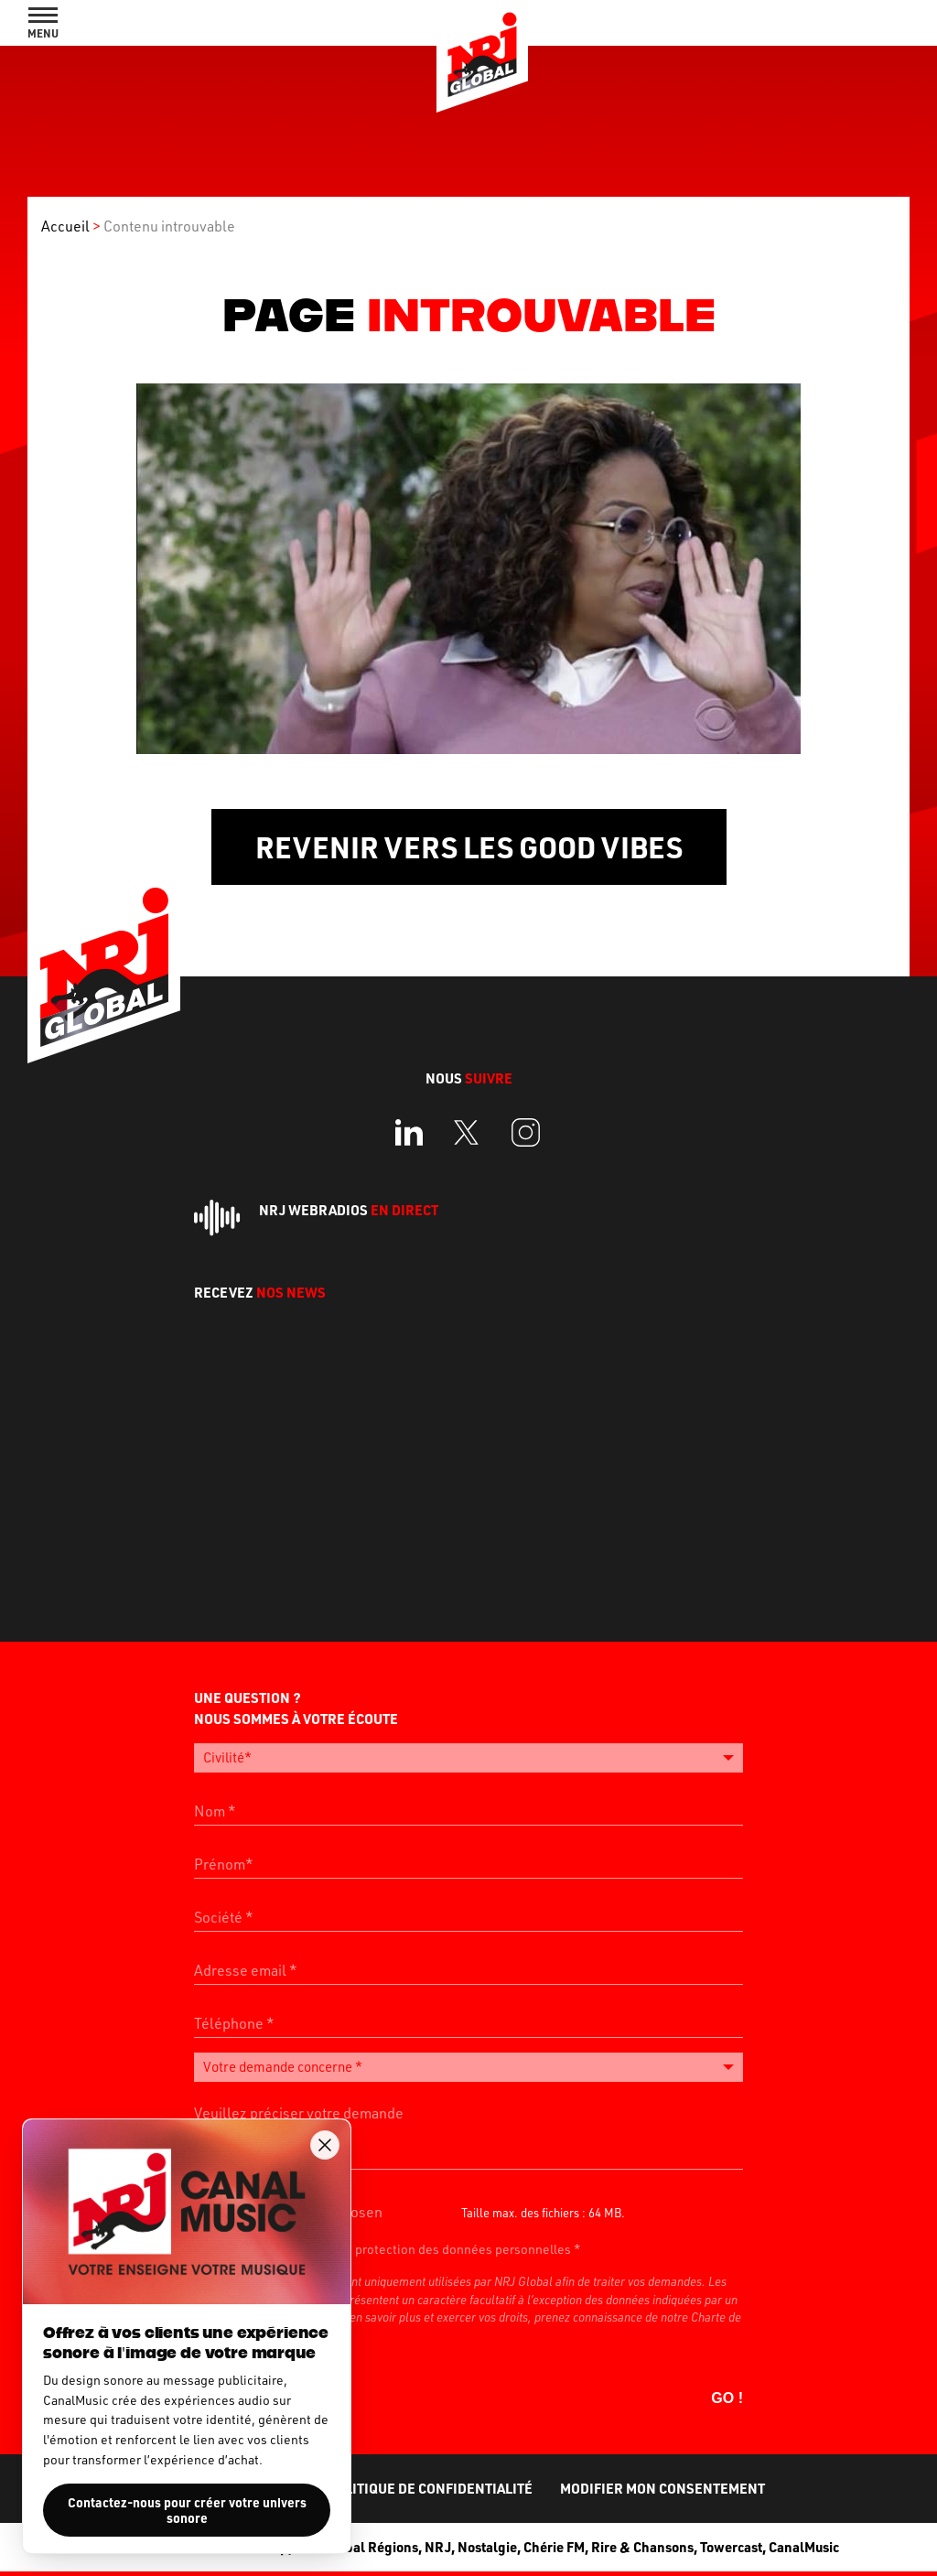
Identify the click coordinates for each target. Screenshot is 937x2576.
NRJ (438, 2545)
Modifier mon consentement (662, 2486)
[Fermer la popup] (324, 2145)
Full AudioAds (868, 23)
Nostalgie (487, 2545)
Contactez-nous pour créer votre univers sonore (187, 2510)
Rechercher (838, 23)
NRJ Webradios (348, 1210)
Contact (899, 23)
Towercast (731, 2545)
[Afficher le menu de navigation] (43, 22)
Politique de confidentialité (430, 2486)
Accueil (65, 226)
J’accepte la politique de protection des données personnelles (391, 2247)
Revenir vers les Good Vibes (469, 847)
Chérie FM (554, 2545)
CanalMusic (804, 2545)
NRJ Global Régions (356, 2545)
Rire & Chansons (642, 2545)
